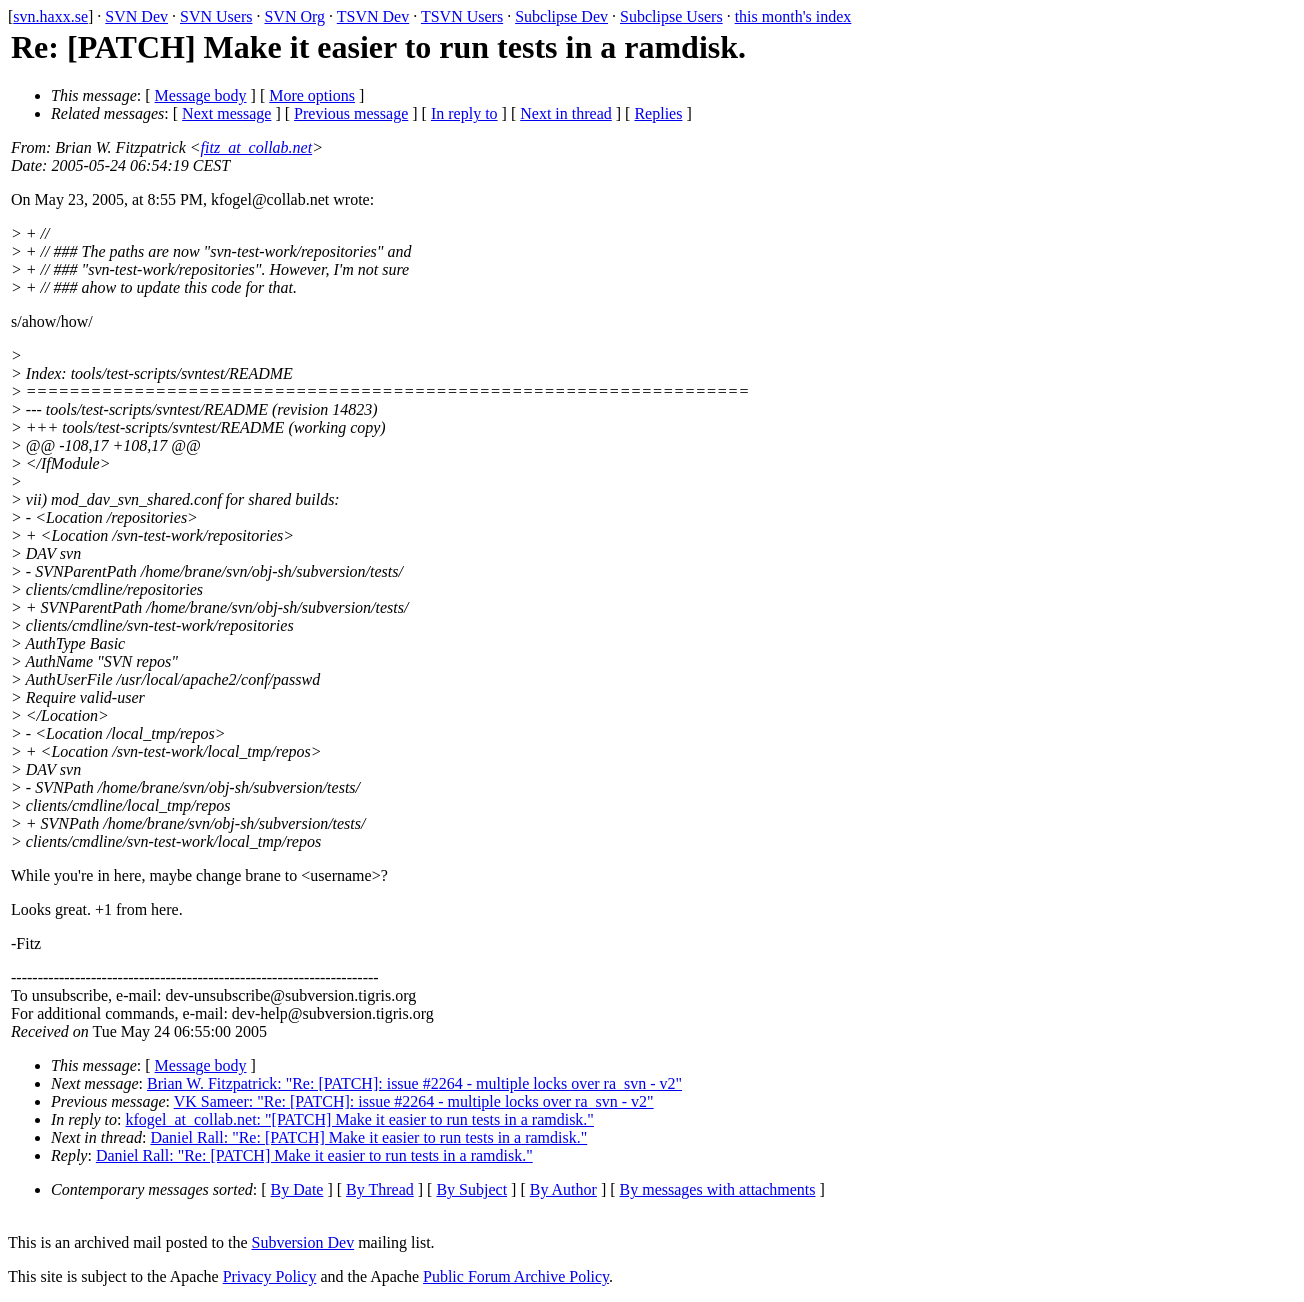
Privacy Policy (270, 1276)
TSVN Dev (373, 16)
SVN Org (294, 16)
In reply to (464, 113)
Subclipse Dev (561, 16)
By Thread (380, 1189)
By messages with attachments (718, 1189)
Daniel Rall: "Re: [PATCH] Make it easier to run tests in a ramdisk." (368, 1137)
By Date (297, 1189)
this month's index (793, 16)
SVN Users (216, 16)
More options (312, 95)
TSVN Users (462, 16)
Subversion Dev (303, 1242)
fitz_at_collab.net (257, 147)
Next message (226, 113)
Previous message (351, 113)
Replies (658, 113)
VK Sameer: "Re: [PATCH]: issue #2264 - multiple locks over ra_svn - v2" (414, 1101)
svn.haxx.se (50, 16)
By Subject (471, 1189)
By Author (563, 1189)
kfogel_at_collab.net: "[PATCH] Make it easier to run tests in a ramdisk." (360, 1119)
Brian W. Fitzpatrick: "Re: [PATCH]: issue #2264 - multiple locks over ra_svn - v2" (414, 1083)
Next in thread (566, 113)
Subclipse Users (671, 16)
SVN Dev (136, 16)
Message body (201, 95)
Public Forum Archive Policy (516, 1276)
